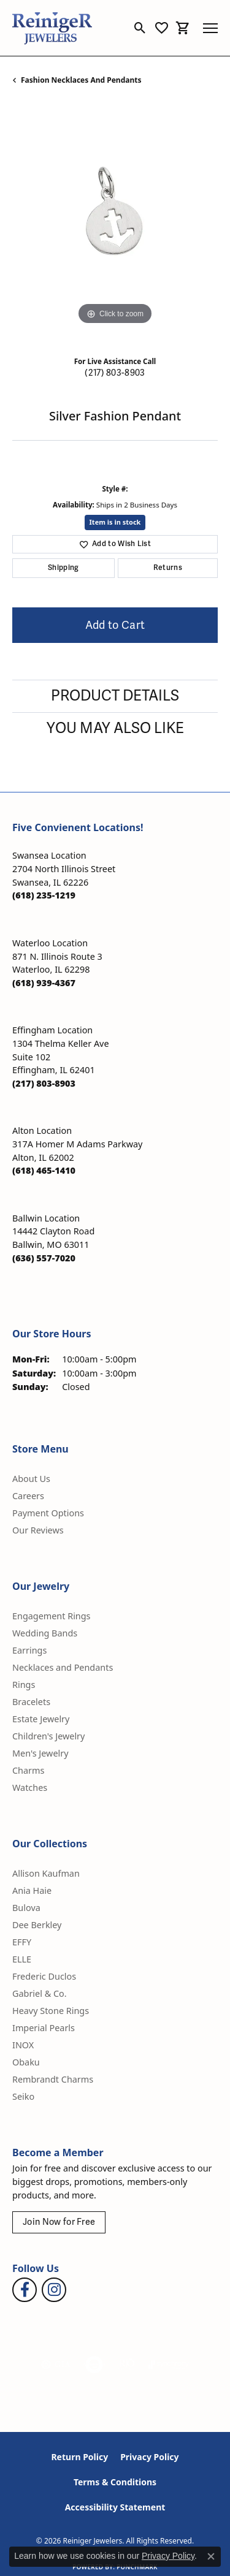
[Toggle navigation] (210, 28)
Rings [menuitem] (23, 1684)
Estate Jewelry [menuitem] (40, 1719)
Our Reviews (38, 1530)
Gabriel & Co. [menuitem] (39, 1993)
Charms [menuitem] (28, 1770)
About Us (31, 1478)
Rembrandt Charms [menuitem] (52, 2079)
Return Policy (79, 2457)
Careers (28, 1496)
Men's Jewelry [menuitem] (40, 1753)
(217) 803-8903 (115, 373)
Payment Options (48, 1513)
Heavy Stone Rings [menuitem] (50, 2010)
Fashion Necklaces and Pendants (81, 80)
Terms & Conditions (115, 2482)
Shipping (63, 567)
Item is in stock (115, 521)
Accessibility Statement (115, 2507)
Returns (167, 567)
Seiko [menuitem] (23, 2096)
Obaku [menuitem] (26, 2062)
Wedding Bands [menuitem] (44, 1633)
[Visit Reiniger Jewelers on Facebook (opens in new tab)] (24, 2290)
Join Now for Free (59, 2222)
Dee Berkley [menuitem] (36, 1925)
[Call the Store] (43, 895)
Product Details (115, 696)
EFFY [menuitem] (21, 1942)
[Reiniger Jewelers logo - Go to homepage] (52, 28)
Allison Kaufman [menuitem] (46, 1873)
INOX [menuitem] (23, 2045)
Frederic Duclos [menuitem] (44, 1976)
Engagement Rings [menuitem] (51, 1616)
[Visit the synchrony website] (168, 2364)
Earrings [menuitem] (29, 1650)
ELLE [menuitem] (21, 1959)
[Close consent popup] (211, 2556)
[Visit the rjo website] (127, 2364)
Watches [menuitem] (29, 1787)
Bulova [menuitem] (26, 1907)
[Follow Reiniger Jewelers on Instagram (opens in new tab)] (54, 2290)
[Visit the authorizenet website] (94, 2364)
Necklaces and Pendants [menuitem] (62, 1667)
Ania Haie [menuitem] (32, 1890)
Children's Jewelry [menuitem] (48, 1736)
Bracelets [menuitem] (31, 1702)
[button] (140, 28)
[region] (115, 225)
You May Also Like (115, 728)
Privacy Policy (149, 2457)
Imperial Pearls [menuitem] (43, 2028)
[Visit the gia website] (56, 2364)
